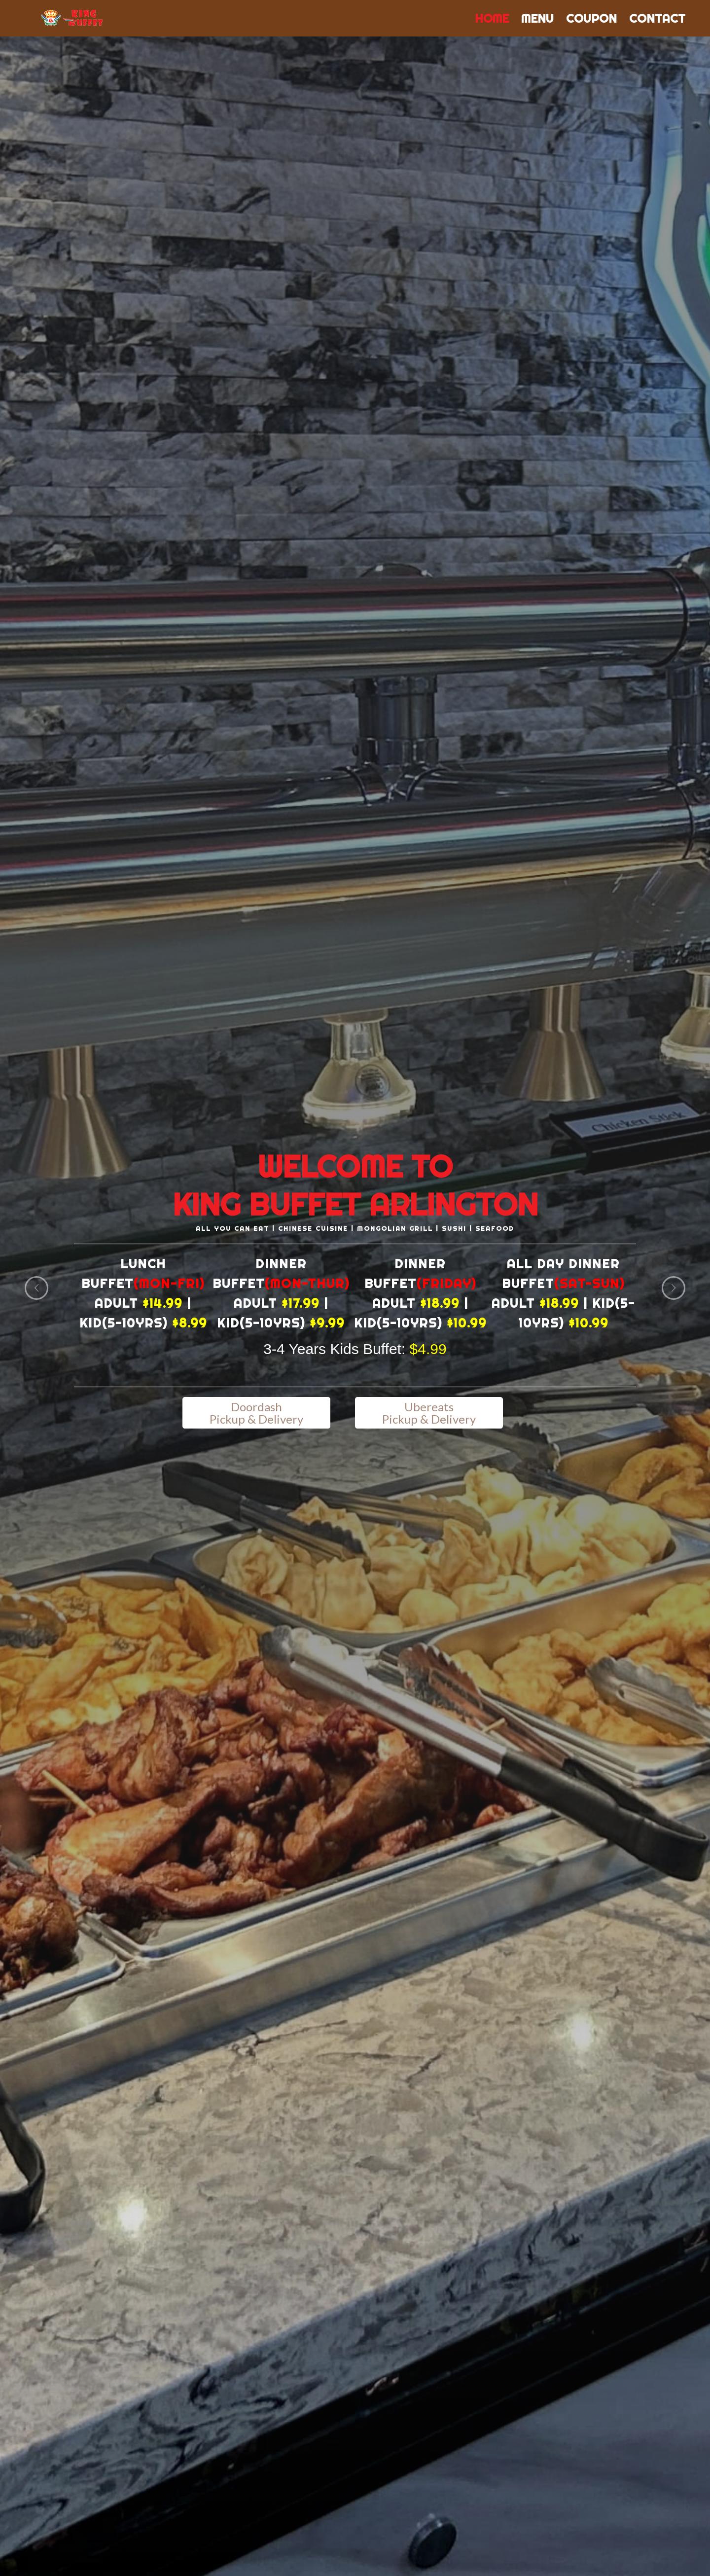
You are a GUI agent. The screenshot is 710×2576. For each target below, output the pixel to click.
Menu (537, 18)
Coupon (591, 18)
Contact (657, 18)
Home (492, 18)
